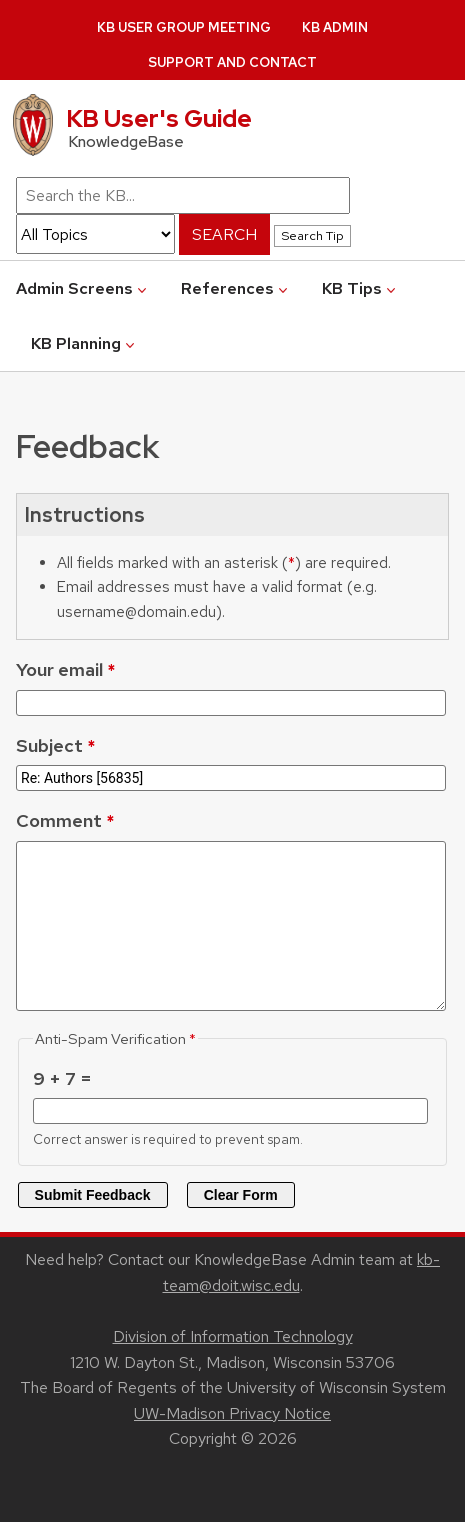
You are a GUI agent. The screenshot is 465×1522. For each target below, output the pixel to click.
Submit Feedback (93, 1195)
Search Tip (312, 235)
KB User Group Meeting (184, 27)
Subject (49, 745)
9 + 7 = (62, 1078)
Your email (59, 669)
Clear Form (241, 1195)
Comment (59, 820)
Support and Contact (232, 62)
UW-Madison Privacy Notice (232, 1413)
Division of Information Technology (233, 1336)
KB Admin (335, 27)
